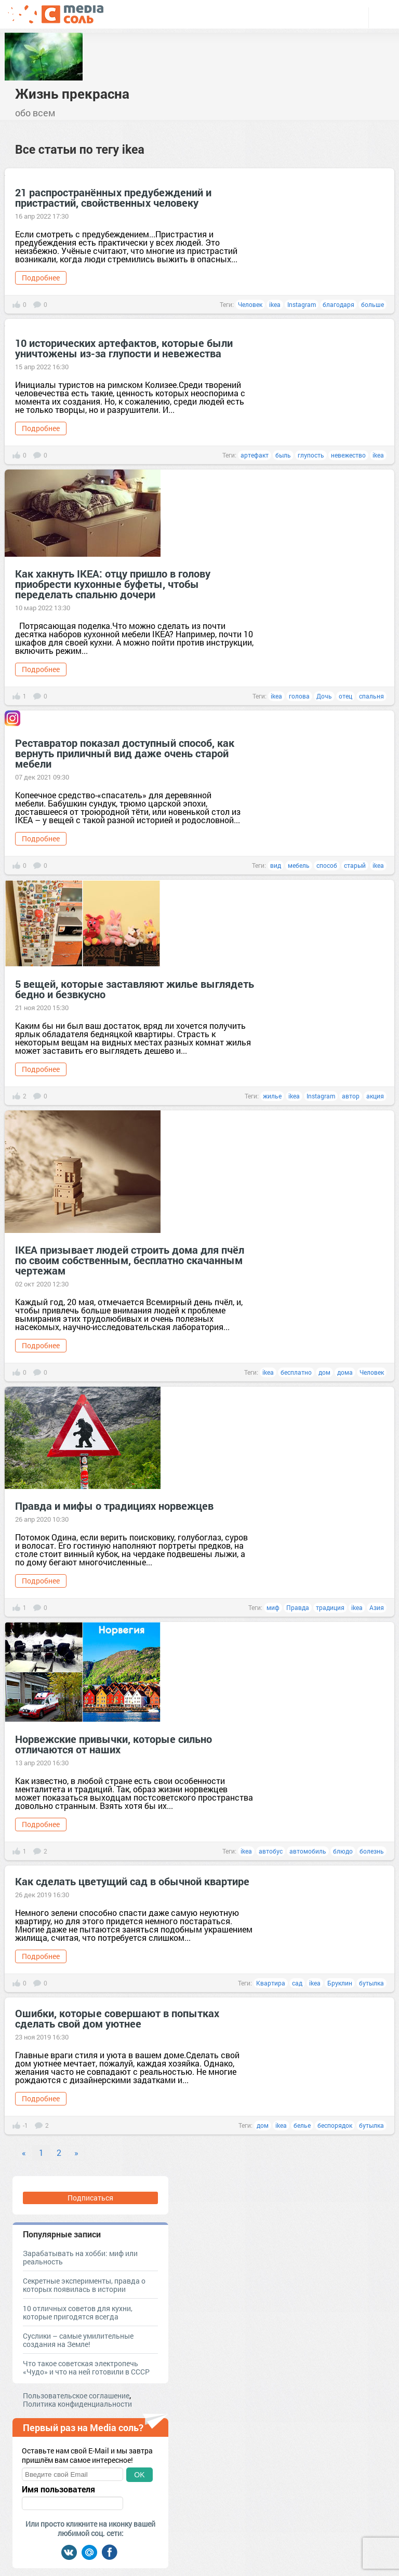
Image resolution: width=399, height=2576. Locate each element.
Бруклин (339, 1983)
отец (345, 696)
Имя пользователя (58, 2489)
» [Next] (76, 2152)
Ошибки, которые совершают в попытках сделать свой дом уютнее (117, 2018)
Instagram (301, 304)
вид (275, 865)
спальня (371, 696)
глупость (311, 455)
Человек (250, 304)
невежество (348, 455)
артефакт (255, 455)
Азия (376, 1607)
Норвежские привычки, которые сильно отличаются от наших (113, 1744)
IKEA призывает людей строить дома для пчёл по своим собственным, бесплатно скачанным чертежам (129, 1260)
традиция (330, 1607)
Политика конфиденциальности (77, 2404)
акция (375, 1096)
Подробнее (41, 278)
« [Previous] (24, 2152)
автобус (271, 1851)
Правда (297, 1607)
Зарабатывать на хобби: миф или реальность (80, 2257)
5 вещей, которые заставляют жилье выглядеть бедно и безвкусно (134, 988)
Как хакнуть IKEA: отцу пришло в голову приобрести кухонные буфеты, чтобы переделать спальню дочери (112, 583)
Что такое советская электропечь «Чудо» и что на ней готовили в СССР (86, 2367)
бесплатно (296, 1372)
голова (299, 696)
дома (345, 1372)
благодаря (338, 304)
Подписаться (90, 2198)
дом (324, 1372)
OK (139, 2475)
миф (273, 1607)
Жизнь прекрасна (72, 93)
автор (351, 1096)
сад (297, 1983)
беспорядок (334, 2125)
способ (326, 865)
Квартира (270, 1983)
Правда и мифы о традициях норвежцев (114, 1505)
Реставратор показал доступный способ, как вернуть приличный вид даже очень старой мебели (124, 753)
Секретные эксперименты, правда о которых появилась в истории (84, 2285)
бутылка (371, 1983)
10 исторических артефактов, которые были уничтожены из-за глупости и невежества (124, 348)
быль (283, 455)
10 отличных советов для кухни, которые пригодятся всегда (77, 2312)
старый (355, 865)
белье (302, 2125)
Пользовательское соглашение (76, 2395)
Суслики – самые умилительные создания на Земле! (78, 2340)
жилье (272, 1096)
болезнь (372, 1851)
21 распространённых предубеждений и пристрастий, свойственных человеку (113, 197)
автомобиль (307, 1851)
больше (372, 304)
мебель (299, 865)
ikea (275, 304)
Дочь (324, 696)
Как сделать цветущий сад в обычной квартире (132, 1881)
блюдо (343, 1851)
